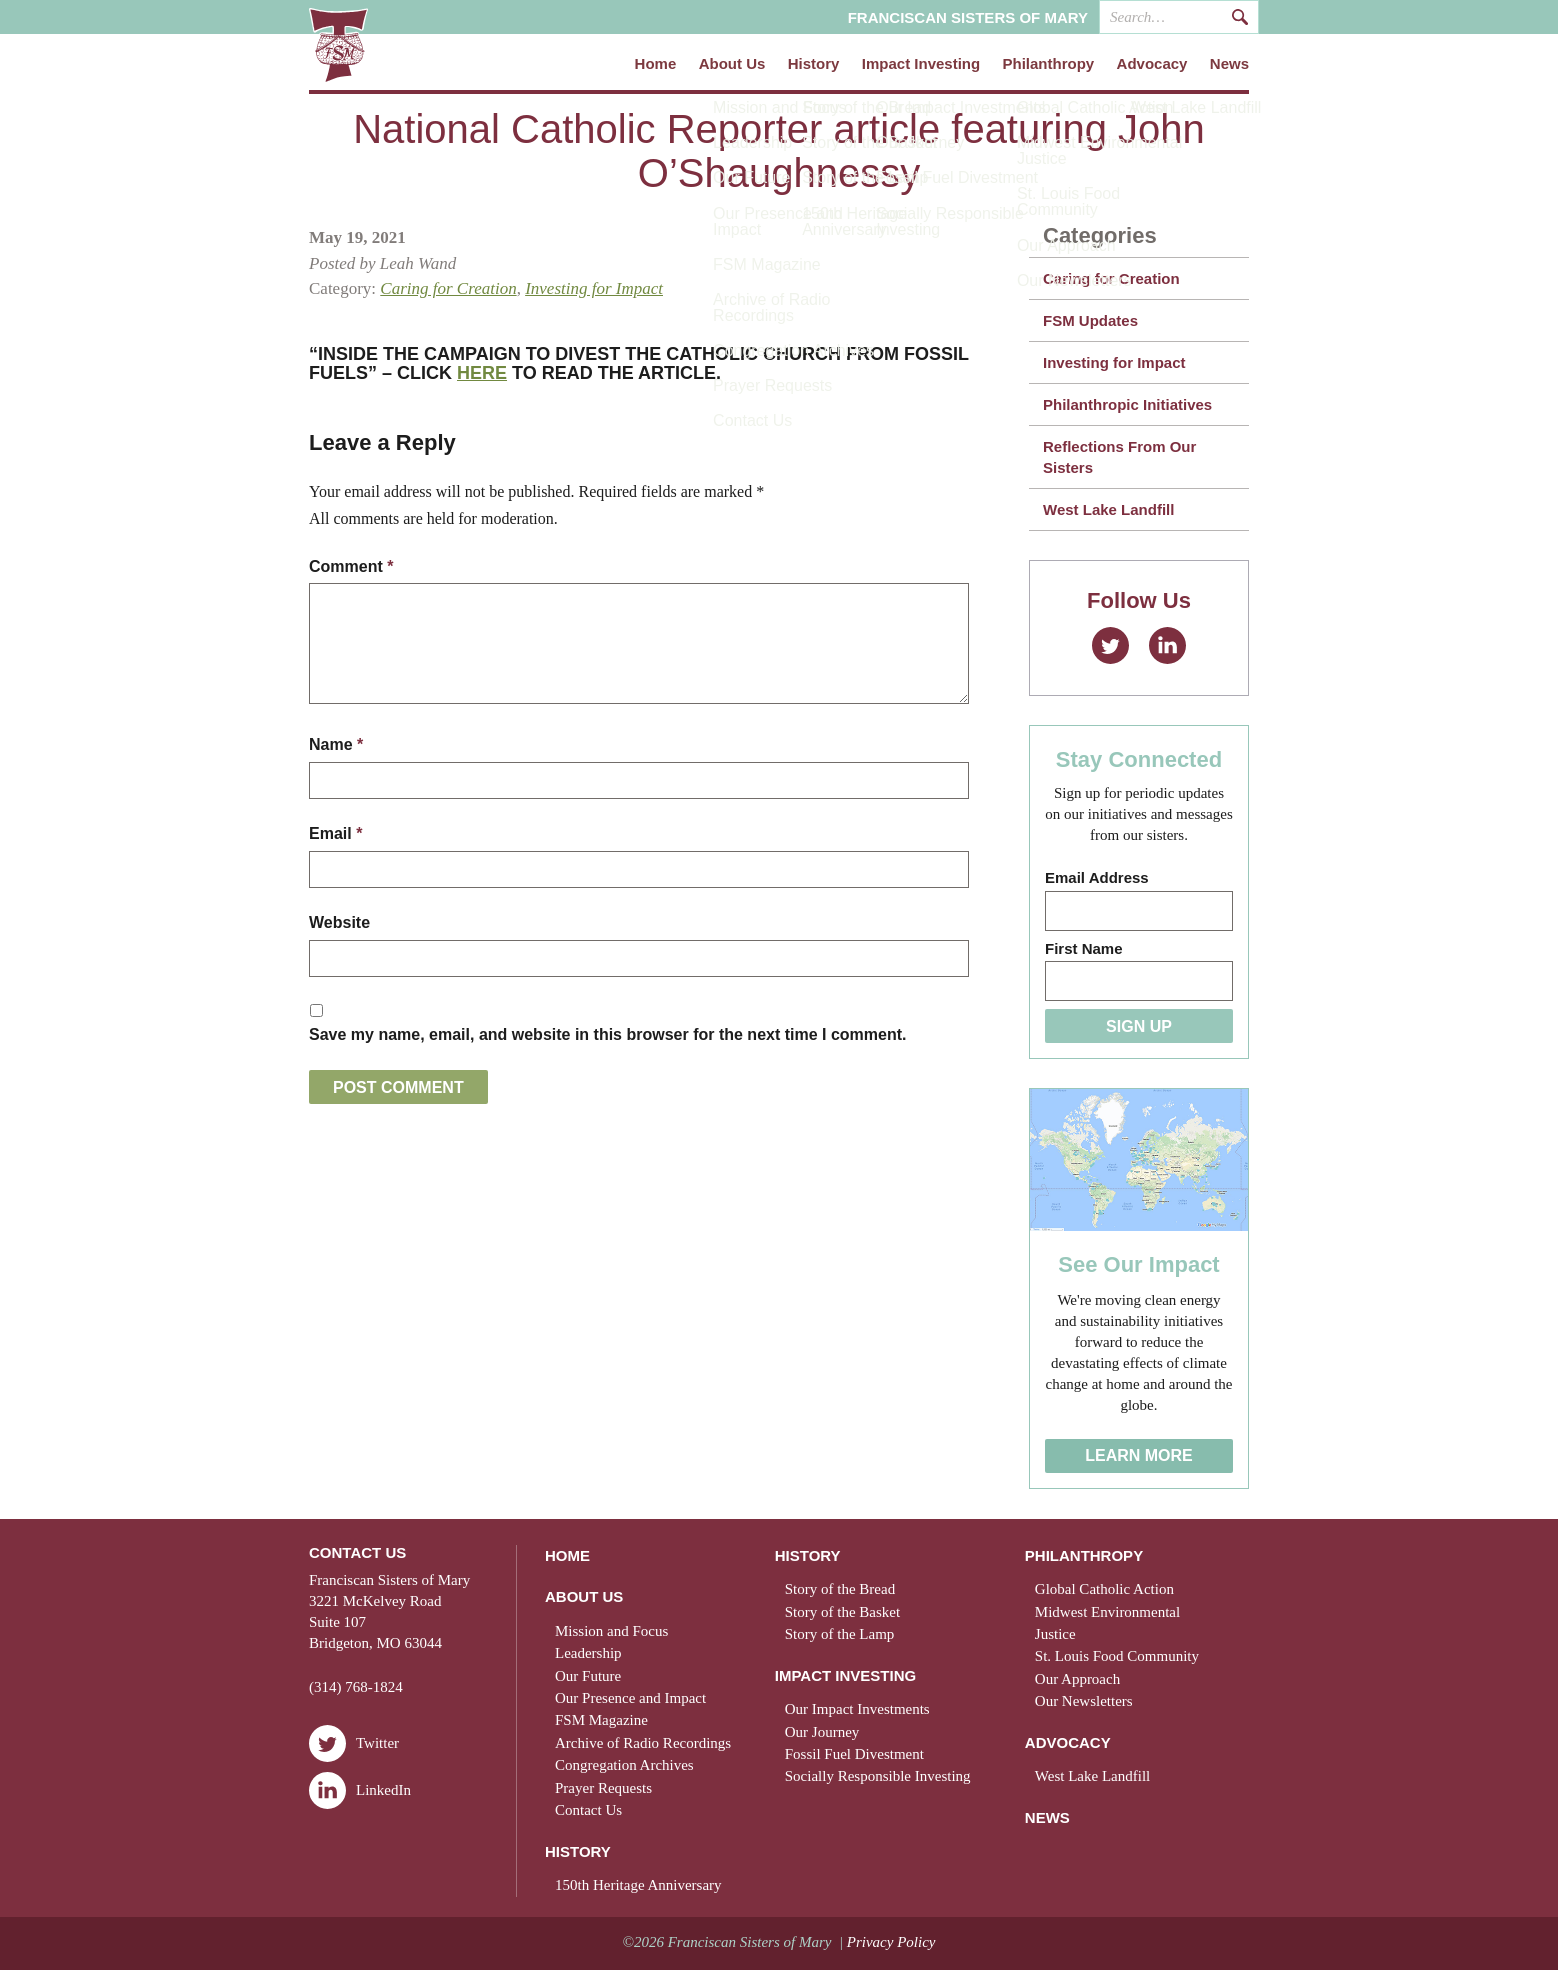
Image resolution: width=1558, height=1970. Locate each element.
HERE (482, 373)
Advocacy (1152, 64)
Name (336, 744)
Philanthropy (1049, 64)
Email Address (1097, 877)
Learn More (1139, 1455)
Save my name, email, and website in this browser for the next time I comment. (608, 1032)
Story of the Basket (842, 1612)
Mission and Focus (611, 1631)
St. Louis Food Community (1117, 1656)
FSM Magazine (601, 1720)
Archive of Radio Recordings (643, 1743)
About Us (732, 64)
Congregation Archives (624, 1765)
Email (335, 832)
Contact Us (588, 1810)
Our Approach (1077, 1679)
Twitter (1110, 645)
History (814, 64)
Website (339, 921)
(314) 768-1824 (356, 1687)
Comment (351, 566)
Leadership (588, 1653)
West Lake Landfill (1108, 509)
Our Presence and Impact (630, 1698)
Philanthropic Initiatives (1127, 404)
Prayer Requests (603, 1788)
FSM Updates (1090, 320)
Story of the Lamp (840, 1634)
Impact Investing (921, 64)
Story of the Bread (840, 1589)
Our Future (588, 1676)
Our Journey (822, 1732)
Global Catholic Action (1104, 1589)
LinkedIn (1167, 645)
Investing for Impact (594, 288)
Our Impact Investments (857, 1709)
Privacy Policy (891, 1942)
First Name (1084, 948)
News (1229, 64)
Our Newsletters (1084, 1701)
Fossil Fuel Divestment (854, 1754)
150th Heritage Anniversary (638, 1885)
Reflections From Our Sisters (1119, 457)
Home (656, 64)
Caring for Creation (448, 288)
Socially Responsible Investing (878, 1776)
